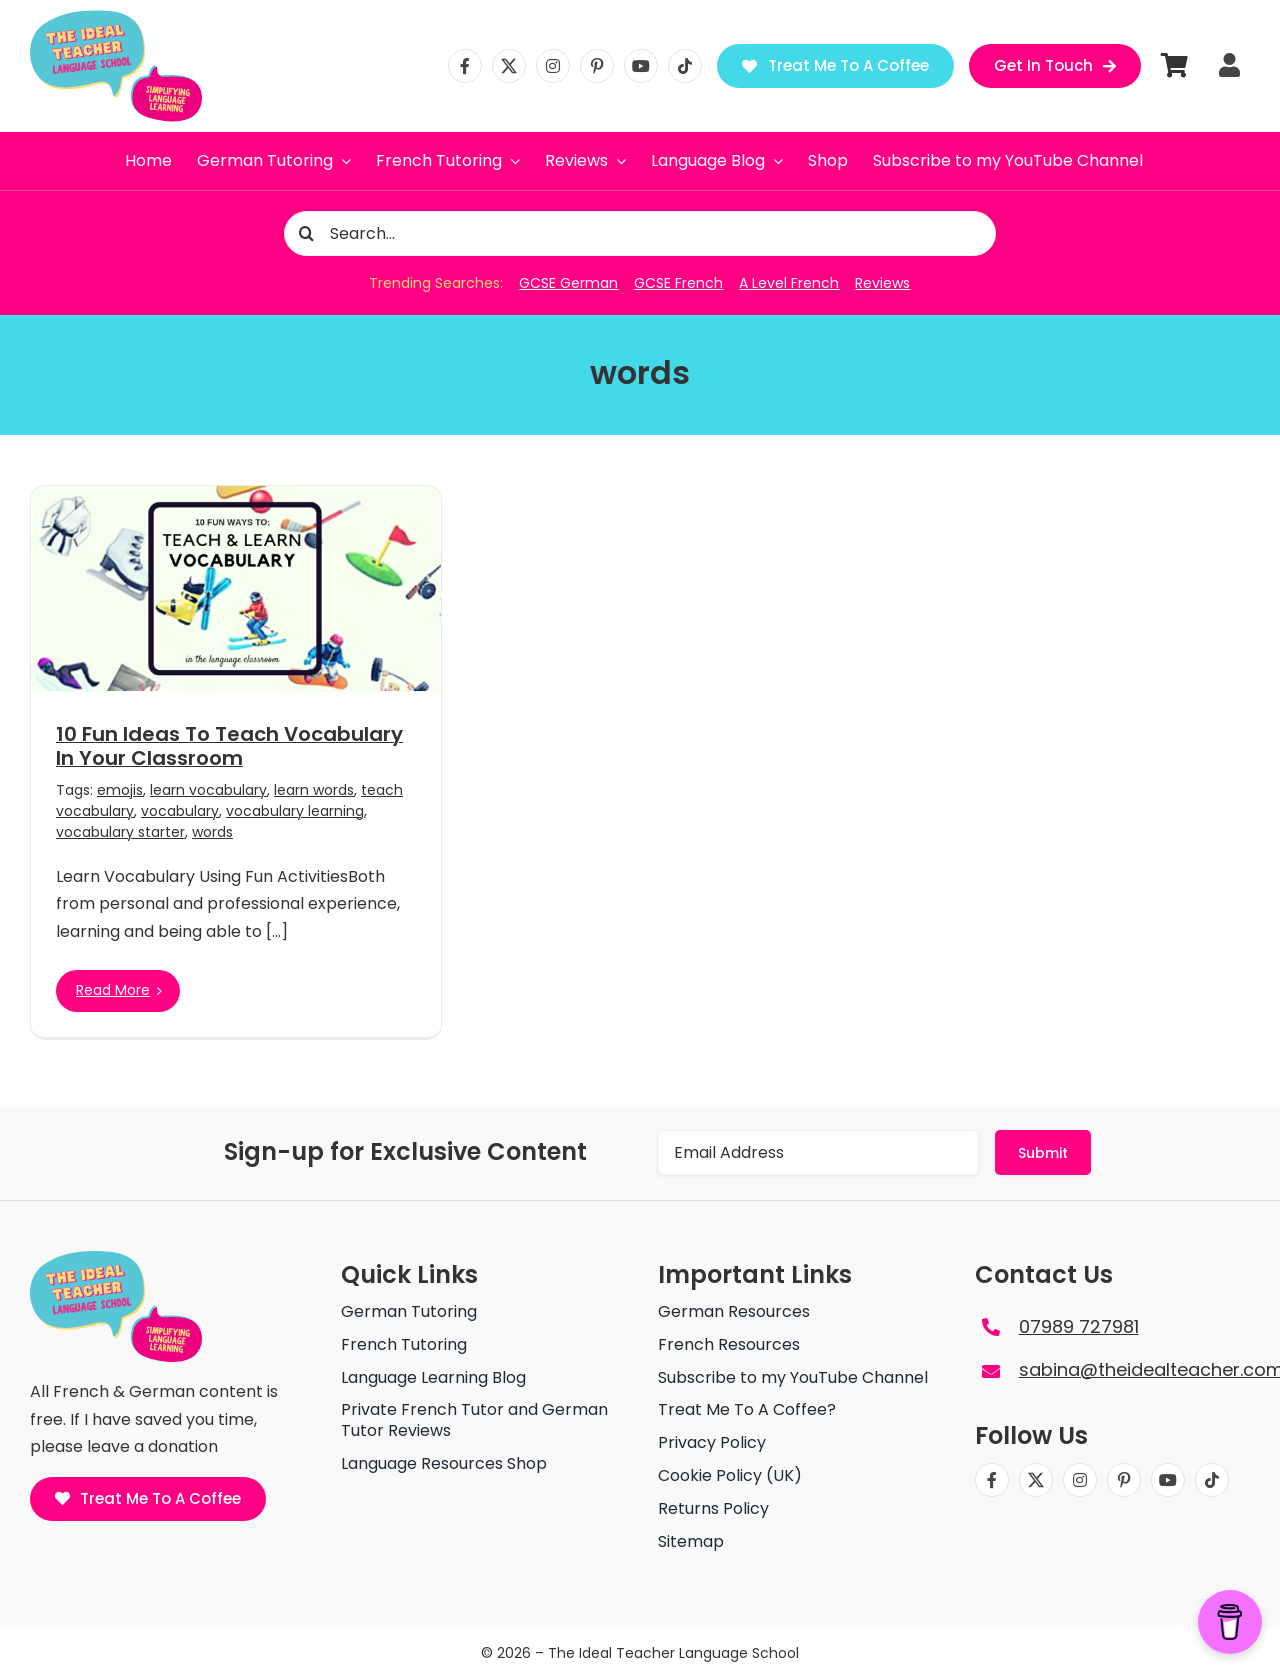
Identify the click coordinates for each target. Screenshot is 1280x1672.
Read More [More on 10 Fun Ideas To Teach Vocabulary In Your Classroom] (113, 990)
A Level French (789, 283)
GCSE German (568, 283)
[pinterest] (597, 66)
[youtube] (641, 66)
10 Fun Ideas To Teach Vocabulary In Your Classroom (229, 746)
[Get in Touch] (1055, 66)
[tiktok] (685, 66)
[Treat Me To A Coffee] (835, 66)
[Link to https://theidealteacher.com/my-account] (1229, 65)
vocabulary (180, 811)
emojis (120, 790)
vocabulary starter (120, 832)
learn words (314, 790)
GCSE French (678, 283)
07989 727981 (1079, 1326)
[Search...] (640, 233)
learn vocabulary (208, 790)
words (212, 832)
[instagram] (553, 66)
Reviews (882, 283)
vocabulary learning (295, 811)
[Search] (306, 233)
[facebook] (465, 66)
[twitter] (509, 66)
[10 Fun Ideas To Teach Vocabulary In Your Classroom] (236, 588)
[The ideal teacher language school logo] (116, 17)
